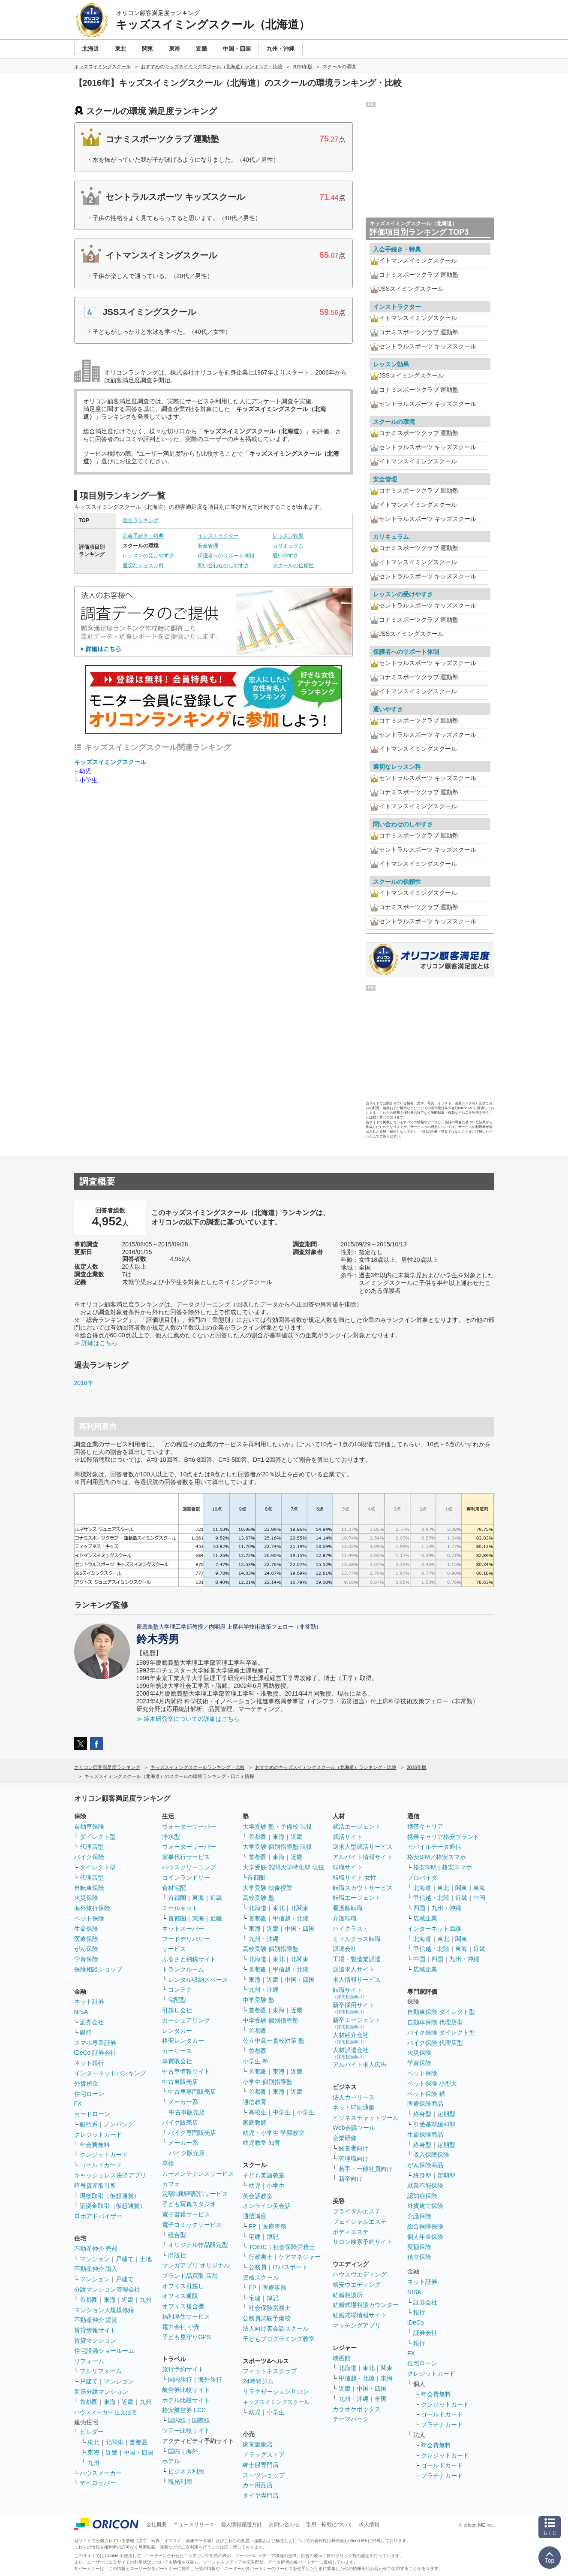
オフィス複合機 (183, 2306)
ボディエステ (351, 2231)
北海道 (258, 1908)
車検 (168, 2163)
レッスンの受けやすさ (148, 556)
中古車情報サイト (186, 2071)
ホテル (171, 2461)
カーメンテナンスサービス (198, 2173)
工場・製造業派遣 (357, 1959)
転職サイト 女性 (354, 1877)
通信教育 (255, 2101)
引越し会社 (177, 2010)
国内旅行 (180, 2379)
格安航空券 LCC (184, 2410)
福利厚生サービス (186, 2316)
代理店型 (92, 1846)
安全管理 (208, 546)
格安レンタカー (183, 2040)
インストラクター (218, 536)
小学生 (88, 780)
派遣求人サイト (354, 1969)
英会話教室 (258, 2195)
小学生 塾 (255, 2061)
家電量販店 (258, 2444)
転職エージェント (357, 1897)
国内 (174, 2451)
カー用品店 (258, 2485)
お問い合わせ (284, 2525)
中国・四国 (138, 2452)
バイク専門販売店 (192, 2132)
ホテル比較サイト (186, 2400)
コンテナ (180, 1989)
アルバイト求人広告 (360, 2064)
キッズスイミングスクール (110, 762)
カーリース (177, 2050)
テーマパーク (351, 2419)
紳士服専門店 (261, 2464)
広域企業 (425, 1918)
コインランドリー (186, 1877)
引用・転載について (329, 2525)
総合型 (177, 2234)
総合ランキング (141, 520)
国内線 (177, 2420)
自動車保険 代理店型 (435, 2022)
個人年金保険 (425, 2236)
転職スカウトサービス (363, 1887)
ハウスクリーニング (189, 1867)
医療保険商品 (425, 2103)
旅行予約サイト (183, 2369)
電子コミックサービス (192, 2224)
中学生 (282, 2112)
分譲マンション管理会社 (107, 2289)
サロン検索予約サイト (363, 2241)
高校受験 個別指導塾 (270, 1948)
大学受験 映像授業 (267, 1887)
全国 (381, 2398)
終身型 (422, 2113)
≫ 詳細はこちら (96, 1342)
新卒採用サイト (354, 2008)
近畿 (128, 2299)
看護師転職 (348, 1908)
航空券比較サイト (186, 2389)
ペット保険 (89, 1918)
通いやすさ (285, 556)
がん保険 (86, 1948)
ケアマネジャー (300, 2256)
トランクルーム (183, 1969)
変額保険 (419, 2246)
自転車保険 (89, 1887)
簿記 (273, 2236)
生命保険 (86, 1928)
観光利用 (180, 2481)
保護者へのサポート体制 (226, 556)
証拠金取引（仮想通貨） (113, 2205)
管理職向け (354, 2158)
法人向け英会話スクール (276, 2328)
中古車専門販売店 (192, 2091)
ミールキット (180, 1908)
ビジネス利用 (186, 2471)
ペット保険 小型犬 (432, 2083)
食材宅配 (174, 1887)
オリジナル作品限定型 (198, 2244)
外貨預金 (86, 2083)
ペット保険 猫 (426, 2093)
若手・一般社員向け (366, 2168)
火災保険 (86, 1897)
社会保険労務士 (294, 2246)
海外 (192, 2451)
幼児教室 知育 (261, 2142)
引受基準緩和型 (434, 2124)
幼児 (85, 771)
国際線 (201, 2420)
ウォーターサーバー (189, 1826)
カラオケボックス (357, 2409)
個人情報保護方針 (241, 2525)
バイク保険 (89, 1856)
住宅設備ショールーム (104, 2350)
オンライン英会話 (267, 2205)
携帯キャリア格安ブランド (443, 1836)
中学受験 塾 (258, 1999)
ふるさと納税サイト (189, 1959)
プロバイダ (422, 1877)
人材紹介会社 (351, 2038)
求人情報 (369, 2525)
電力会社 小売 (181, 2326)
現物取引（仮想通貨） (110, 2195)
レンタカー (177, 2030)
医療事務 (274, 2226)
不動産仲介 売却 (96, 2248)
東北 (93, 2442)
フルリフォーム (101, 2370)
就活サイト (348, 1836)
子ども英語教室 (264, 2175)
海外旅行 (210, 2379)
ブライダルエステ (357, 2211)
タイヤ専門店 (261, 2495)
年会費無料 (95, 2144)
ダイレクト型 (98, 1836)
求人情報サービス (357, 1979)
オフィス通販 (180, 2295)
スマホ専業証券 (95, 2042)
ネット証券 (89, 2001)
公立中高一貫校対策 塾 (273, 2040)
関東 (387, 2367)
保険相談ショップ (98, 1969)
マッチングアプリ (357, 2325)
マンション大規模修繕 (104, 2310)
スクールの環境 (394, 421)
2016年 (83, 1382)
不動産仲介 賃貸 (96, 2319)
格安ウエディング (357, 2284)
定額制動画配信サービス (195, 2193)
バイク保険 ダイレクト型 (441, 2032)
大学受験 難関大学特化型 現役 (283, 1867)
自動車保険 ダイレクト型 (441, 2011)
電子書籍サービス (186, 2214)
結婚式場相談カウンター (366, 2304)
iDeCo (415, 2322)
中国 (479, 1897)
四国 (419, 1908)
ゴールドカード (101, 2165)
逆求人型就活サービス (363, 1846)
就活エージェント (357, 1826)
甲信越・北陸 (291, 1918)
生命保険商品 (425, 2134)
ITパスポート (290, 2267)
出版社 (177, 2255)
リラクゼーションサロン (276, 2391)
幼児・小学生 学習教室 (273, 2132)
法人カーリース (354, 2097)
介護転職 (345, 1918)
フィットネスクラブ (270, 2370)
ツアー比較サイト (186, 2430)
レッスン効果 (288, 536)
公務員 (258, 2267)
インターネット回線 (434, 1928)
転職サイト (348, 1867)
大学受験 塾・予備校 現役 (277, 1826)
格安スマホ (457, 1867)
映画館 (342, 2358)
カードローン (92, 2113)
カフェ (171, 2183)
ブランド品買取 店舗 (190, 2275)
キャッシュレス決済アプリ (110, 2175)
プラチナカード (442, 2424)
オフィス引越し (183, 2286)
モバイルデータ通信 (434, 1846)
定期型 (446, 2113)
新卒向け (351, 2178)
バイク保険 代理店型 (435, 2042)
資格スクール (261, 2277)
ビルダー (92, 2431)
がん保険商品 (425, 2165)
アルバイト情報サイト (363, 1856)
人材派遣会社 (351, 2053)
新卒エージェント (357, 2023)
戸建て (125, 2259)
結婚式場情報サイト (360, 2315)
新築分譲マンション (101, 2391)
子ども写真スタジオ (189, 2204)
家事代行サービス (186, 1856)
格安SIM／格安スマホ (436, 1856)
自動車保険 (89, 1826)
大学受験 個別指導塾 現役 (277, 1846)
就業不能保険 (425, 2185)
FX (78, 2103)
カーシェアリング (186, 2020)
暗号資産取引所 (95, 2185)
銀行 (86, 2032)
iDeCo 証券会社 (95, 2052)
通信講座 (255, 2216)
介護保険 (419, 2216)
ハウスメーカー (101, 2473)
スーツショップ (264, 2475)
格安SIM (424, 1867)
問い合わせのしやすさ (223, 565)
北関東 (114, 2442)
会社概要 (156, 2525)
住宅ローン (89, 2093)
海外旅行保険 (92, 1908)
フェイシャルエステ (360, 2221)
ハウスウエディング (360, 2274)
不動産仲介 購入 (96, 2268)
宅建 (255, 2236)
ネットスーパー (183, 1928)
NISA (81, 2011)
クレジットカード (98, 2134)
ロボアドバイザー (98, 2216)
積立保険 (419, 2256)
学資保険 (86, 1959)
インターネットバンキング (110, 2073)
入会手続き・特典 (143, 536)
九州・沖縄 (264, 1938)
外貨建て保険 (425, 2205)
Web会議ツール (354, 2127)
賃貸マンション (95, 2340)
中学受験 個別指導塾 (270, 2020)
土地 (146, 2259)
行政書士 (261, 2256)
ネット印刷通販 (354, 2107)
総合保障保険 (425, 2226)
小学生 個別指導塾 (267, 2081)
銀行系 (89, 2124)
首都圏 (89, 2299)
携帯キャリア (425, 1826)
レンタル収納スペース (198, 1979)
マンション (95, 2259)
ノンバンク (119, 2124)
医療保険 (86, 1938)
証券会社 (92, 2022)
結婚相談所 (348, 2295)
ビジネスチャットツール (366, 2117)
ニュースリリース (193, 2525)
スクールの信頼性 (293, 565)
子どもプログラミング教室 (279, 2338)
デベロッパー (98, 2482)
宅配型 (177, 1999)
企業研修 (345, 2138)
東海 (110, 2299)
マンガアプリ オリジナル (196, 2265)
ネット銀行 (89, 2062)
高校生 (258, 2112)
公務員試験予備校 (267, 2318)
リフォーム (89, 2361)
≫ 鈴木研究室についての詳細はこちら (188, 1718)
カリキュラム (288, 546)
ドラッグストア (264, 2454)
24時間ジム (258, 2381)
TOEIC (258, 2246)
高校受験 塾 (258, 1897)
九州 (146, 2299)
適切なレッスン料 (143, 565)
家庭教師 (255, 2122)
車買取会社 (177, 2061)
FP (252, 2226)
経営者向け (354, 2148)
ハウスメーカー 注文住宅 (105, 2412)
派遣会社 (345, 1948)
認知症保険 (422, 2195)
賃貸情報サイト (95, 2330)
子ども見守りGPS (186, 2337)
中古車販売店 (180, 2081)
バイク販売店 (180, 2122)
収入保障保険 (431, 2154)
